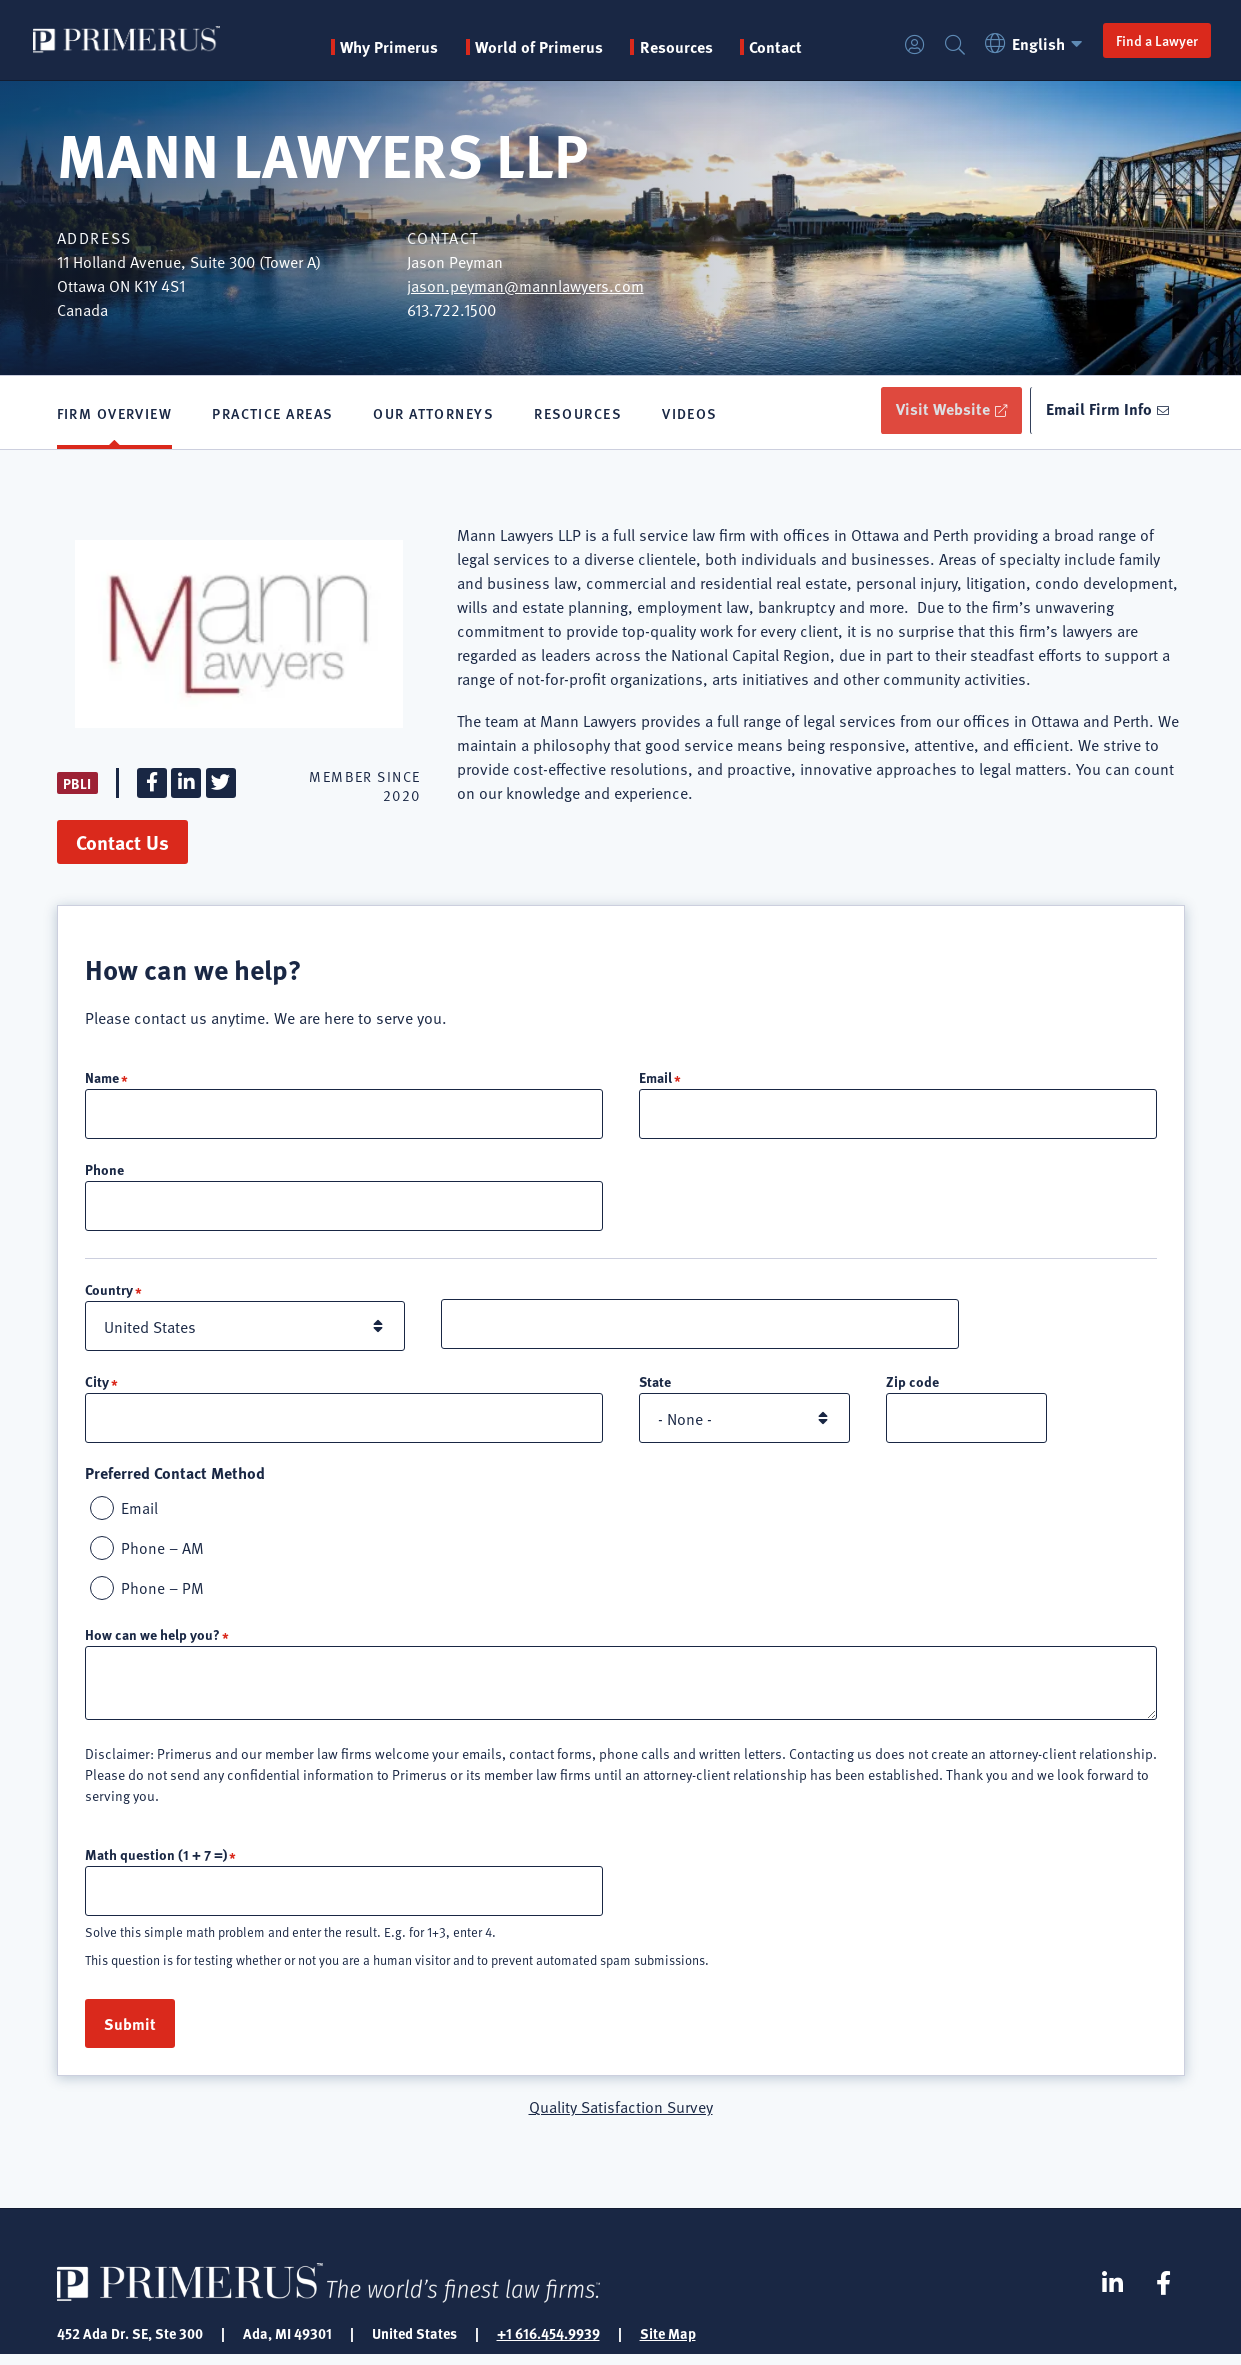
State (655, 1388)
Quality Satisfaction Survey (621, 2116)
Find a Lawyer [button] (1151, 40)
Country (109, 1296)
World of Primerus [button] (542, 47)
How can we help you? (152, 1643)
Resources (578, 415)
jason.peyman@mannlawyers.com (525, 285)
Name (102, 1082)
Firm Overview (115, 415)
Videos (690, 415)
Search (949, 45)
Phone (104, 1175)
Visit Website (932, 411)
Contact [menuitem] (778, 47)
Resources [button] (679, 47)
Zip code (912, 1388)
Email (655, 1082)
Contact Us (122, 846)
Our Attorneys (433, 415)
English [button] (1031, 43)
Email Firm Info (1096, 411)
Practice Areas (272, 415)
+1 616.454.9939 (548, 2343)
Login (909, 45)
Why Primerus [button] (392, 47)
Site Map (668, 2343)
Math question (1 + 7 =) (156, 1863)
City (97, 1388)
